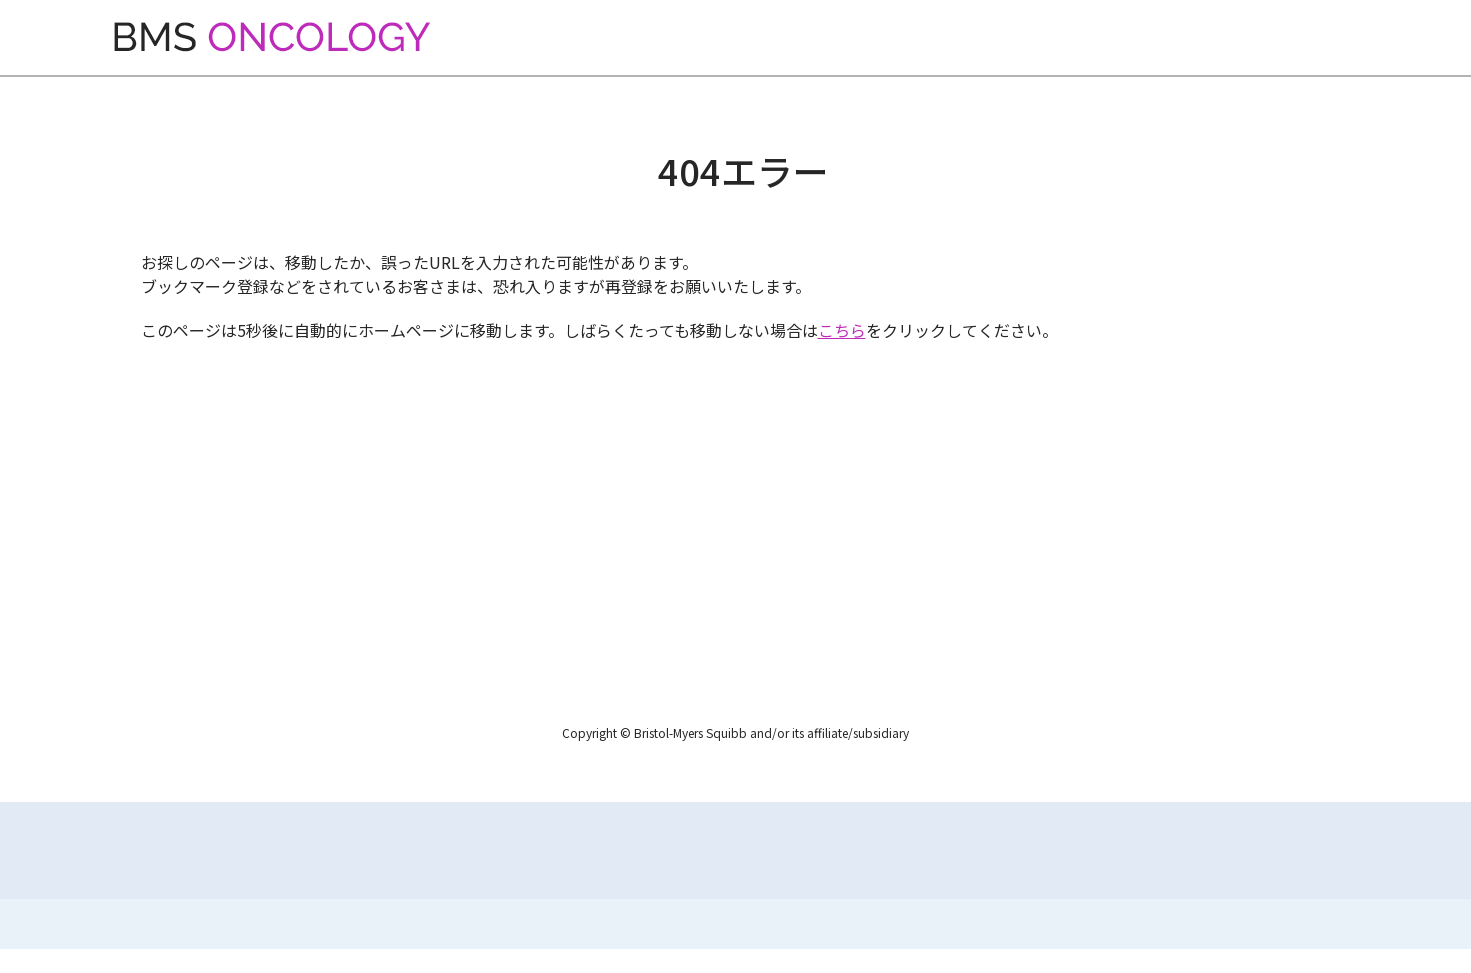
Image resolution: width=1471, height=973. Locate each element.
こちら (842, 330)
